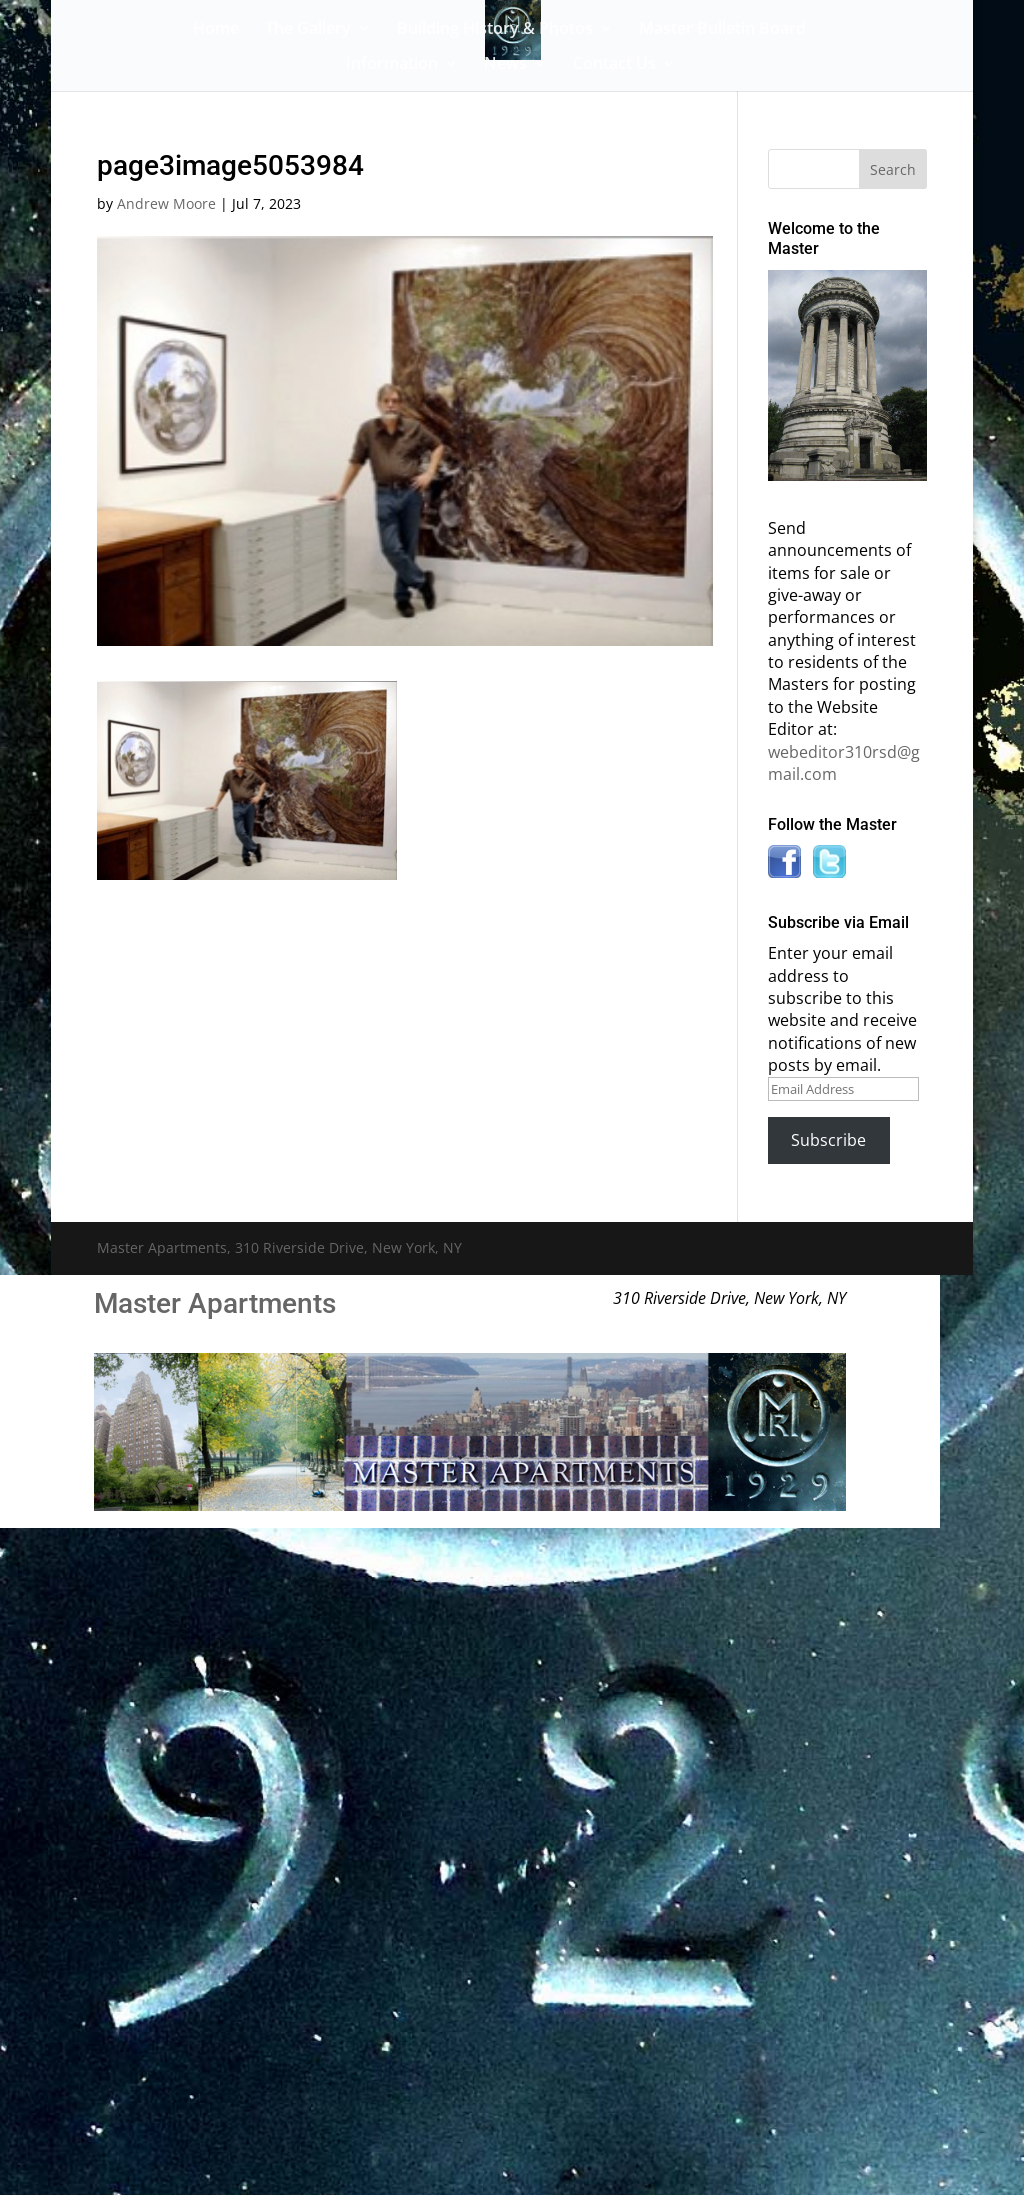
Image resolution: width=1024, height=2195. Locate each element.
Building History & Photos (495, 30)
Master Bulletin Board (722, 30)
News (505, 65)
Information (392, 65)
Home (216, 30)
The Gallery (308, 30)
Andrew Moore (166, 203)
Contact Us (614, 65)
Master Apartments (215, 1303)
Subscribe (828, 1140)
